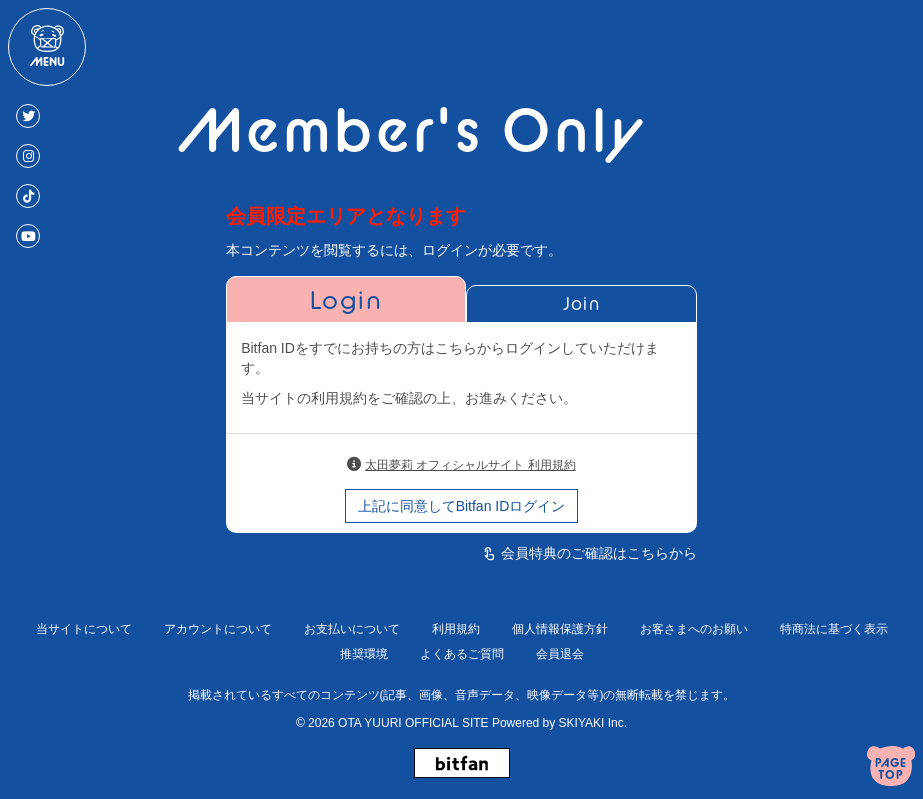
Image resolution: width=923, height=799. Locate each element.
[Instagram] (28, 156)
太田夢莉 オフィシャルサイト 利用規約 (470, 465)
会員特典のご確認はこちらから (599, 553)
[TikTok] (28, 196)
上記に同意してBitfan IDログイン (462, 506)
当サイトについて (84, 629)
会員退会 (560, 654)
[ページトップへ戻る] (891, 768)
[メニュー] (47, 47)
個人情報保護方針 (560, 629)
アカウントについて (218, 629)
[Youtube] (28, 236)
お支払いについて (352, 629)
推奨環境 (364, 654)
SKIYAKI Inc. (593, 723)
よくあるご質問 (462, 654)
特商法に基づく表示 (834, 629)
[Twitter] (28, 116)
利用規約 (456, 629)
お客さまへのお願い (694, 629)
